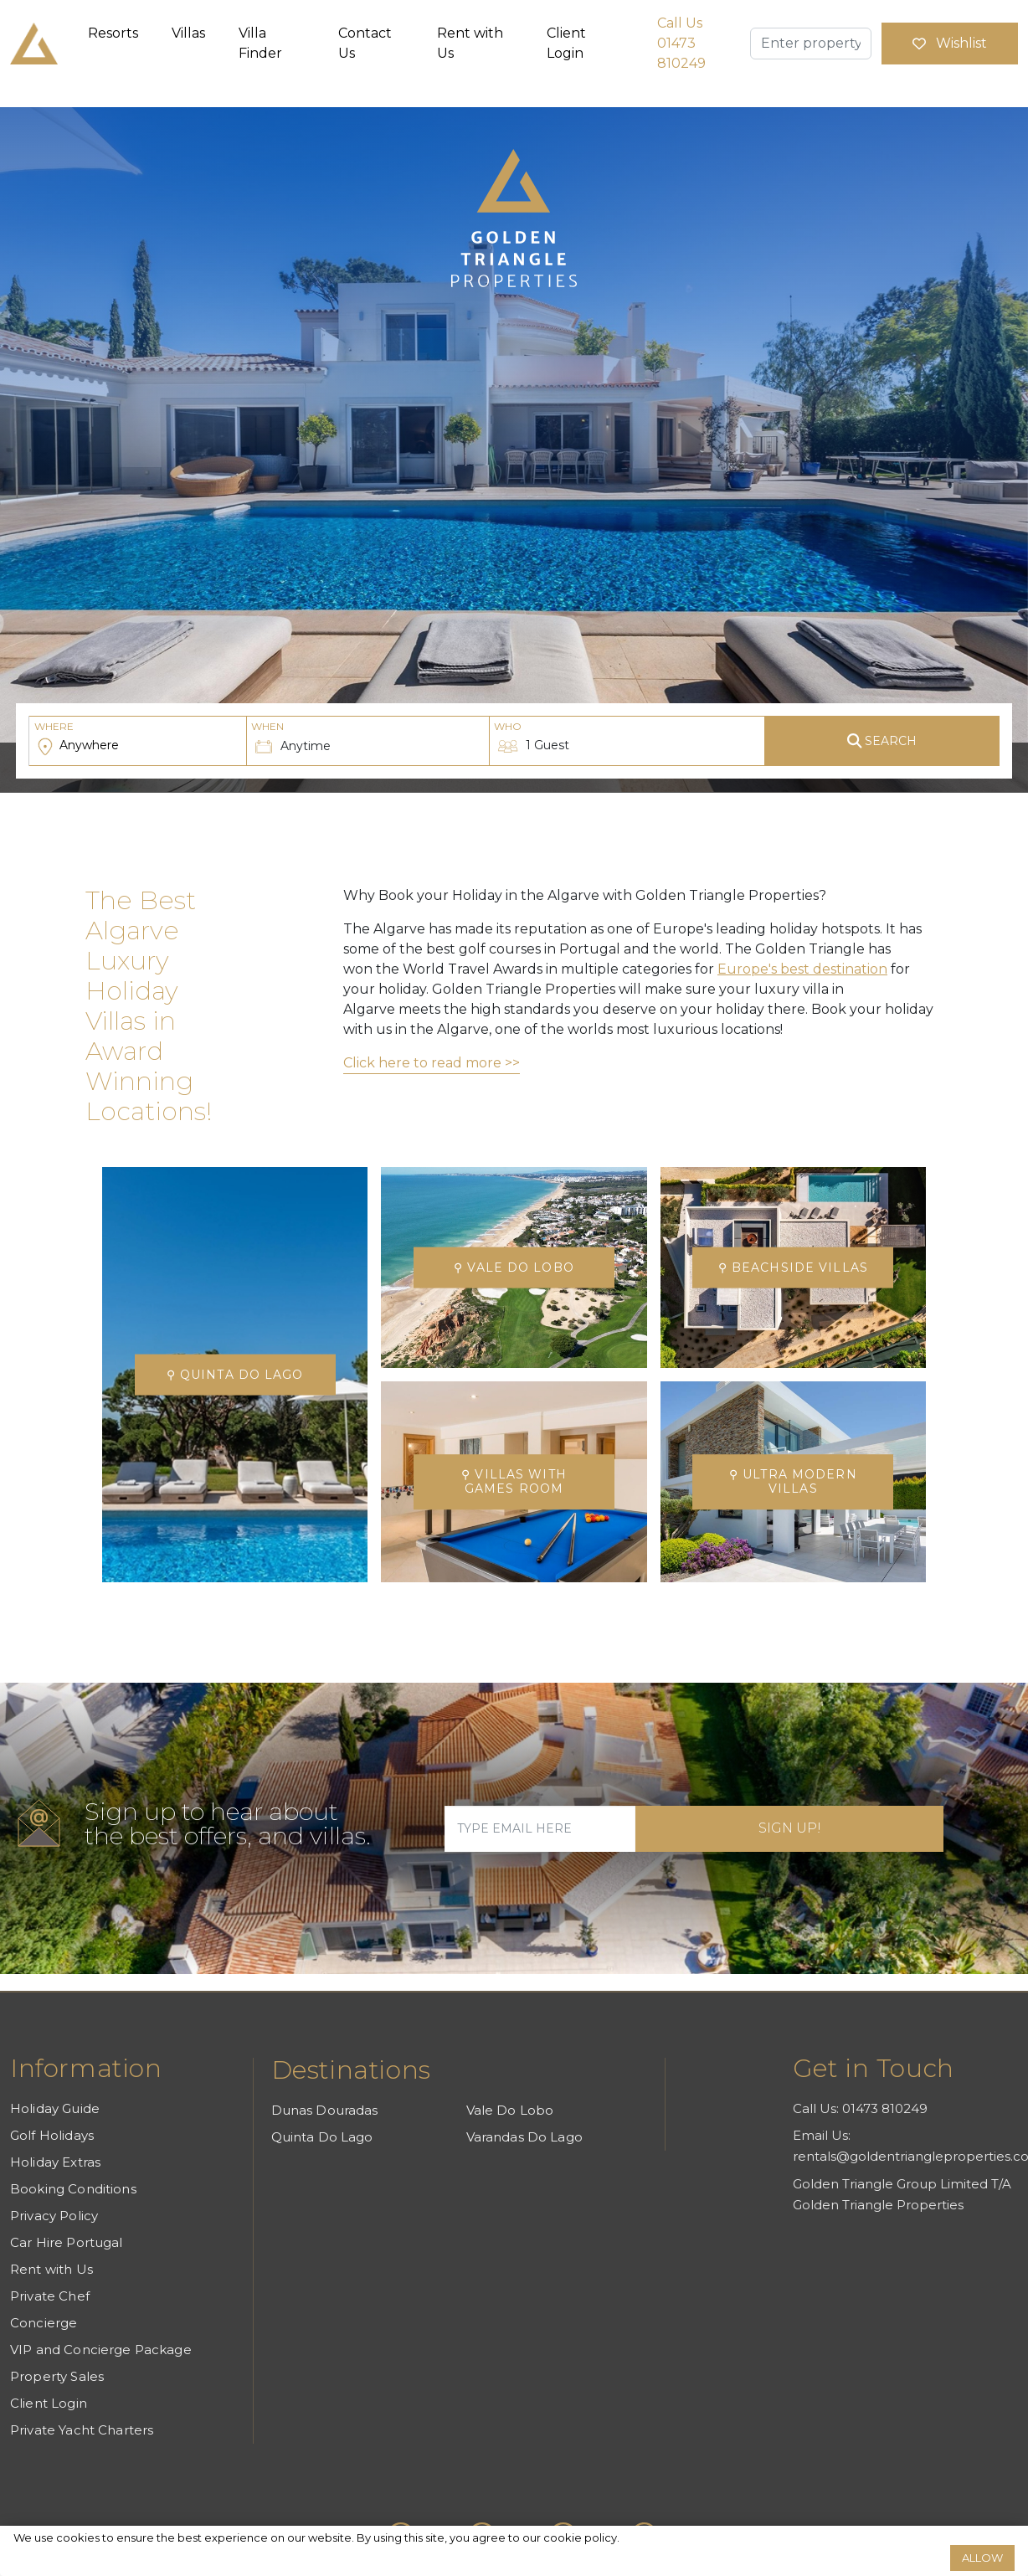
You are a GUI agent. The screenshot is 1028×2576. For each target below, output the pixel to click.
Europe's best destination (802, 969)
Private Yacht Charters (81, 2430)
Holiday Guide (55, 2108)
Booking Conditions (73, 2189)
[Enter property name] (810, 43)
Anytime (291, 736)
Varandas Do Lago (524, 2137)
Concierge (43, 2323)
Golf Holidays (52, 2135)
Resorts (113, 33)
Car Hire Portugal (66, 2242)
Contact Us (365, 43)
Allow (982, 2557)
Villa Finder (260, 43)
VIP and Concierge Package (101, 2349)
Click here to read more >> (431, 1063)
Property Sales (57, 2376)
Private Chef (50, 2296)
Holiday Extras (55, 2162)
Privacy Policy (54, 2216)
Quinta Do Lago (322, 2137)
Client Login (566, 43)
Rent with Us (470, 43)
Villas (188, 33)
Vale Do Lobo (510, 2110)
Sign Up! (789, 1828)
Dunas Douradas (324, 2110)
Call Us (681, 43)
